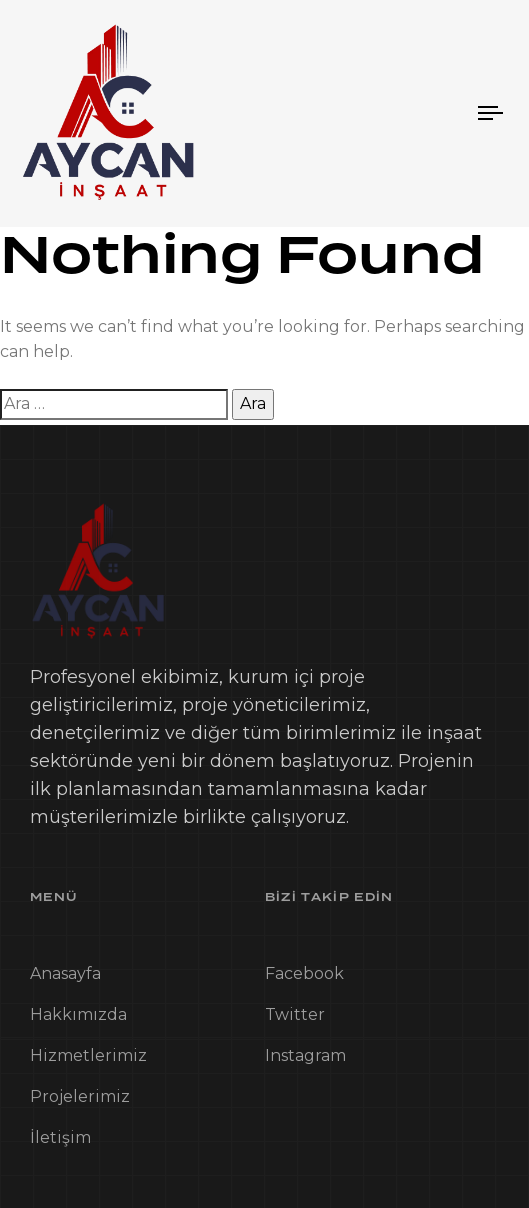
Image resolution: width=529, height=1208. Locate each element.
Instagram (305, 1059)
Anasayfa (65, 977)
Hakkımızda (78, 1018)
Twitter (295, 1018)
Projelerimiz (80, 1100)
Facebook (304, 977)
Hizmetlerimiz (88, 1059)
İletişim (60, 1141)
